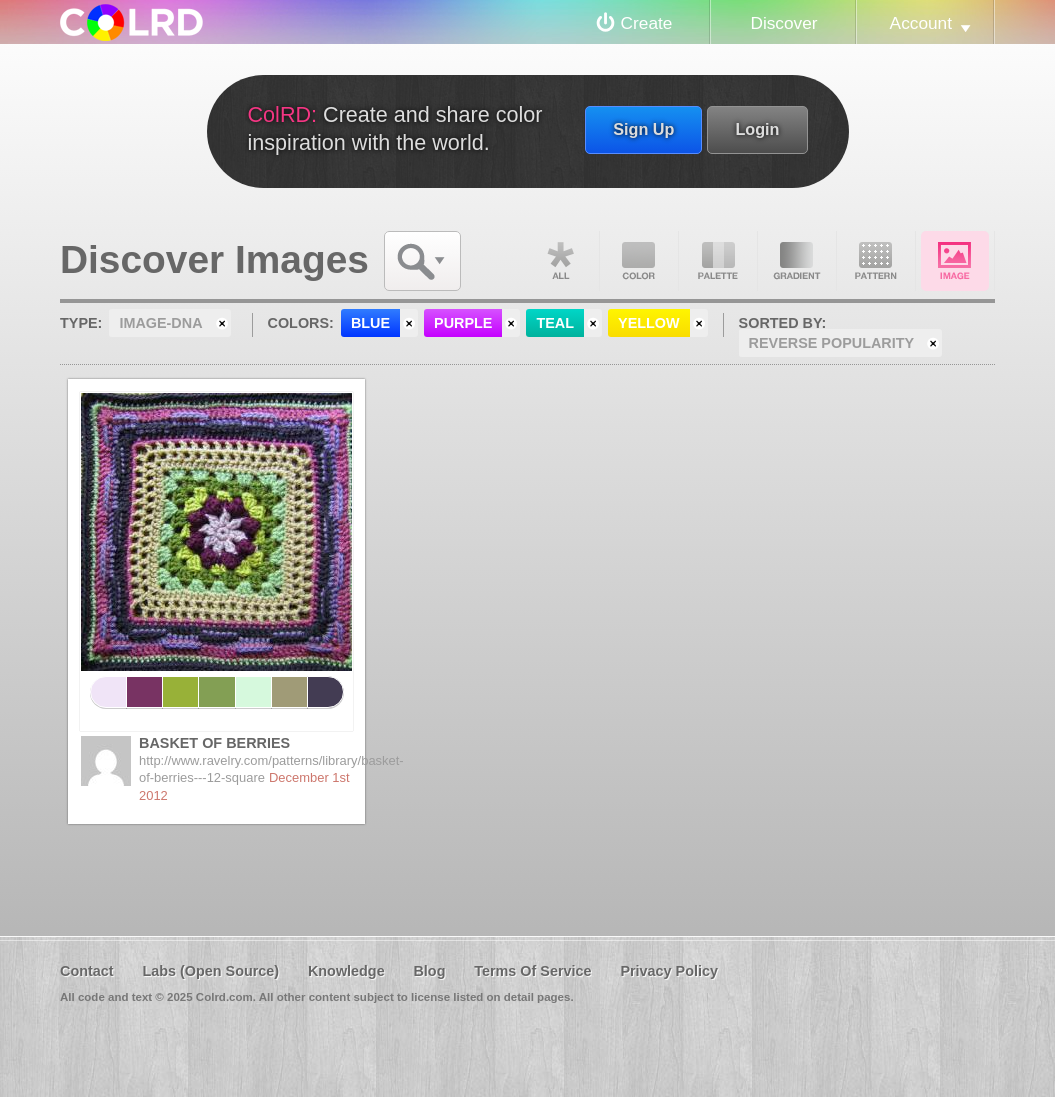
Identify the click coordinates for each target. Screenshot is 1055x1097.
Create (647, 23)
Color (639, 261)
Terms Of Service (532, 971)
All (560, 261)
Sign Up (643, 129)
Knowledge (346, 971)
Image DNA (955, 261)
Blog (429, 971)
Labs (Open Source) (210, 971)
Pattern (876, 261)
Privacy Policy (669, 971)
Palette (718, 261)
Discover (783, 23)
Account (921, 23)
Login (757, 129)
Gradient (797, 261)
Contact (87, 971)
